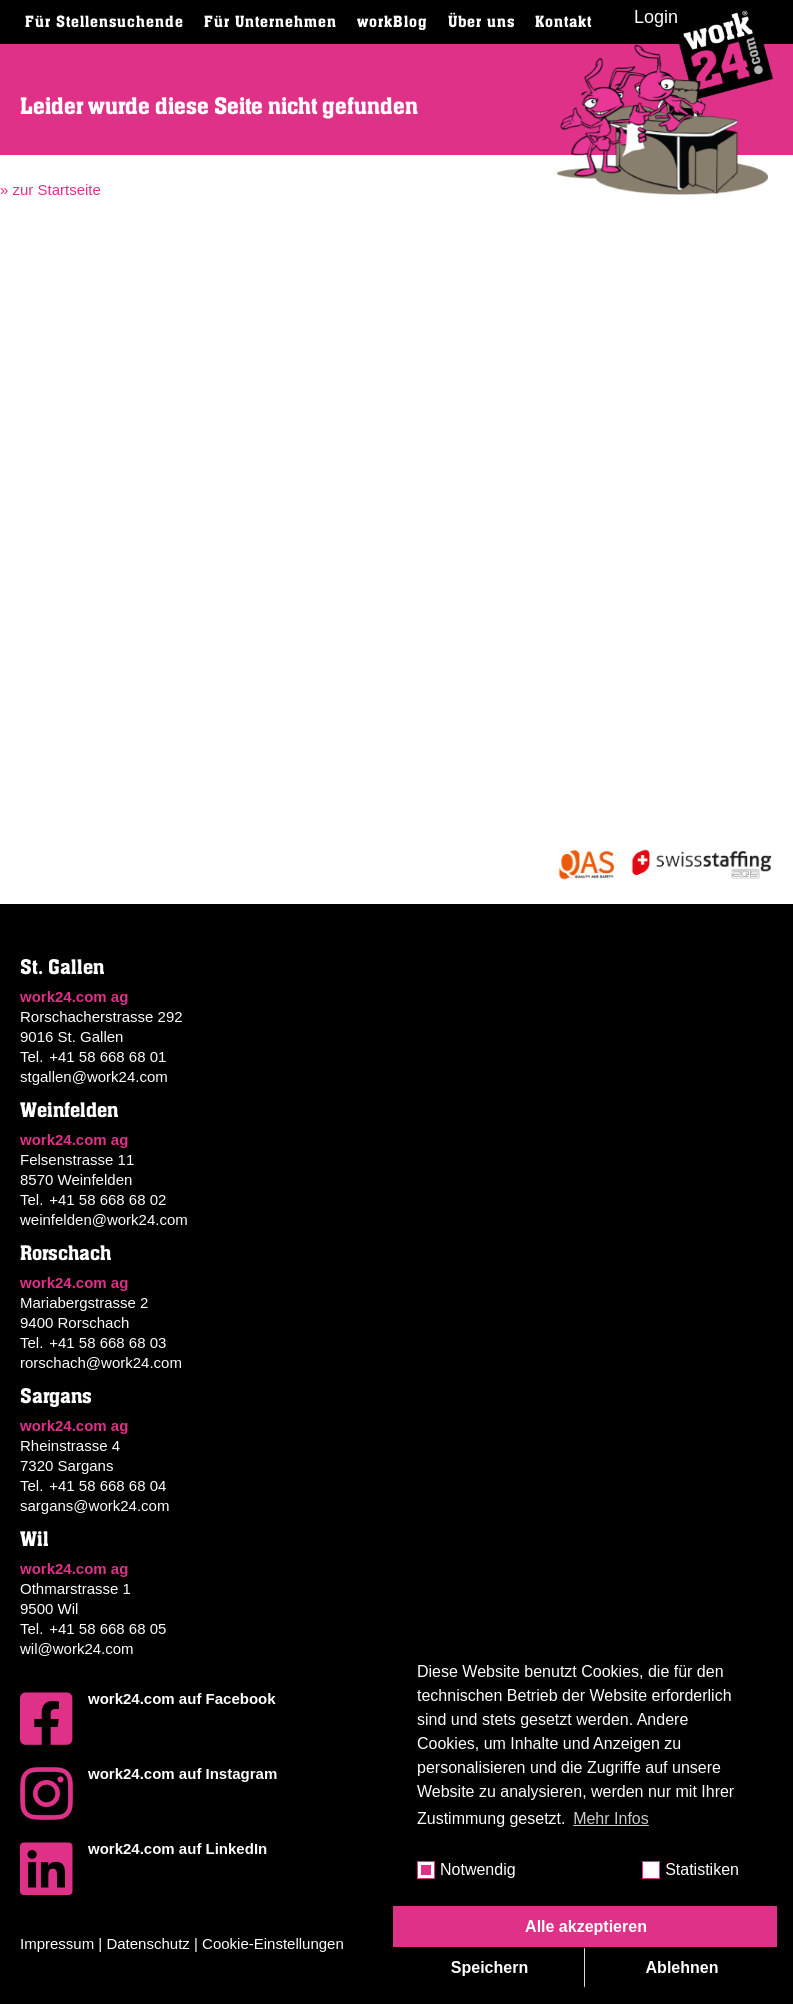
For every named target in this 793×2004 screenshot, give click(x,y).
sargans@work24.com (94, 1505)
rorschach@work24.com (101, 1362)
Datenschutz (147, 1943)
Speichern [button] (489, 1967)
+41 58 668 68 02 (107, 1199)
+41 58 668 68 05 (107, 1628)
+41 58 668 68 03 (107, 1342)
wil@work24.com (77, 1648)
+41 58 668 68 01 (107, 1056)
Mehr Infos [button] (611, 1818)
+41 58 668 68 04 (107, 1485)
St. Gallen (62, 967)
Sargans (56, 1396)
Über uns (481, 22)
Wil (34, 1539)
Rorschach (65, 1253)
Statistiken (702, 1869)
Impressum (57, 1943)
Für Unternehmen (270, 22)
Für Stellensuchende (104, 22)
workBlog (392, 22)
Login (656, 17)
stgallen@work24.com (94, 1076)
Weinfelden (69, 1110)
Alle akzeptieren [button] (586, 1926)
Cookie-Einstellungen (273, 1943)
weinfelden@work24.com (104, 1219)
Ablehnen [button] (682, 1967)
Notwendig (478, 1869)
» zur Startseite (50, 189)
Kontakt (563, 22)
